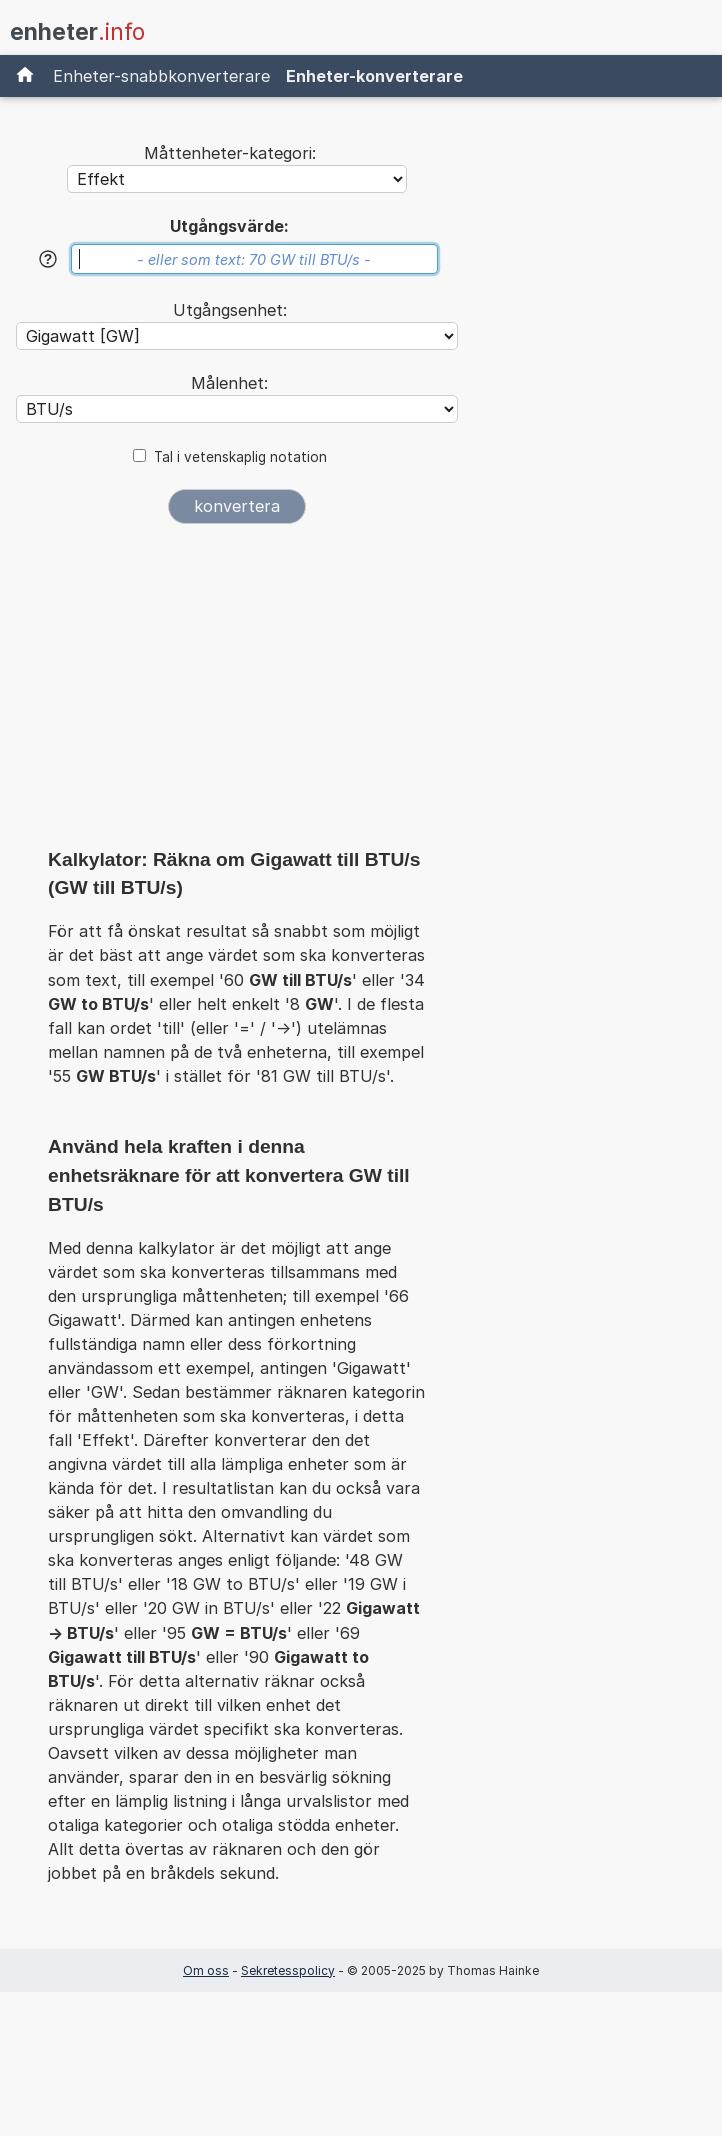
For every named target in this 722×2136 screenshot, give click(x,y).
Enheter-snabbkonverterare (161, 76)
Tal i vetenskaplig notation (240, 457)
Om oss (206, 1970)
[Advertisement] (237, 692)
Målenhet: (229, 383)
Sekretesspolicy (288, 1970)
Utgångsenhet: (230, 310)
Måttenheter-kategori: (230, 153)
